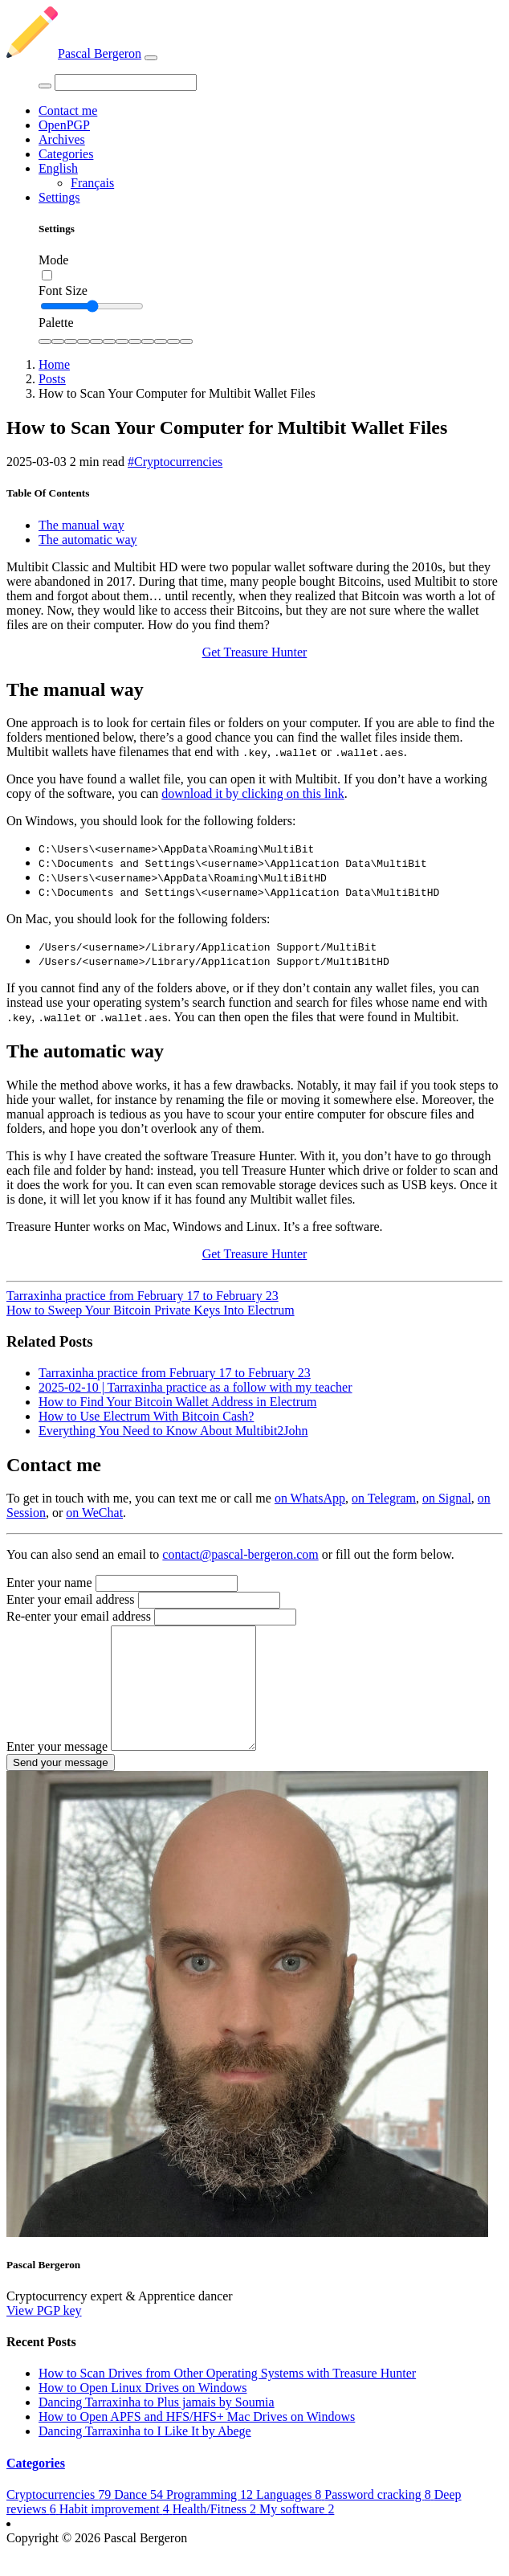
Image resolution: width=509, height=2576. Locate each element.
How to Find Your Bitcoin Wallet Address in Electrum (177, 1402)
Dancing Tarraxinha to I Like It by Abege (145, 2455)
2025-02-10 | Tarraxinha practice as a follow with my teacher (195, 1387)
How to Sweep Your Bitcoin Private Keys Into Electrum (150, 1310)
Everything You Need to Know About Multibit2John (173, 1430)
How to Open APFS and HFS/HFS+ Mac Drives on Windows (197, 2440)
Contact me (68, 110)
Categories (66, 154)
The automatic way (88, 539)
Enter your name (49, 1582)
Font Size (63, 290)
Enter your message (57, 1770)
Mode (53, 260)
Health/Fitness (216, 2533)
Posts (52, 379)
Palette (56, 322)
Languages (290, 2518)
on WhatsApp (310, 1498)
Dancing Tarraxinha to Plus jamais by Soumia (157, 2426)
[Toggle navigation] (151, 57)
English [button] (58, 168)
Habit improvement (116, 2533)
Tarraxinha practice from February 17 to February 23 (142, 1295)
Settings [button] (59, 197)
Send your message (60, 1787)
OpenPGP (64, 125)
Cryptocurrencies (60, 2518)
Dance (140, 2518)
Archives (62, 139)
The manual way (81, 525)
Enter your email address (70, 1599)
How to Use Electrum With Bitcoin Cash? (146, 1416)
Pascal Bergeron (73, 53)
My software (296, 2533)
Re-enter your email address (78, 1616)
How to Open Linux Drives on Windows (142, 2412)
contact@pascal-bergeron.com (240, 1554)
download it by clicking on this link (252, 793)
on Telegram (384, 1498)
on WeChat (94, 1512)
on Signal (446, 1498)
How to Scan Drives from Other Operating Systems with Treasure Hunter (227, 2397)
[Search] (126, 82)
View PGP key (44, 2334)
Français (92, 183)
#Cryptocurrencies (175, 461)
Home (54, 364)
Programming (211, 2518)
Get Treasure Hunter (254, 652)
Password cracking (379, 2518)
